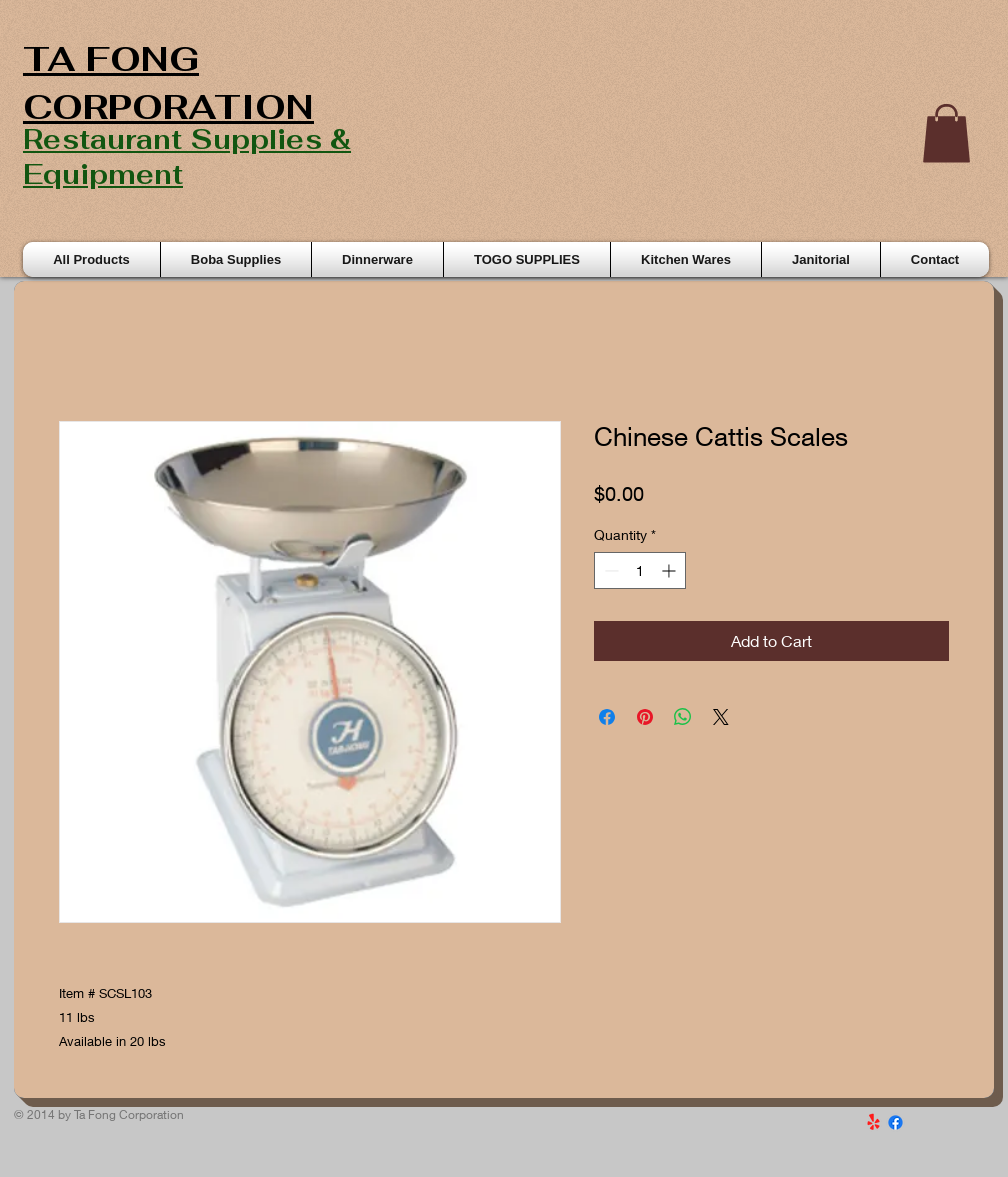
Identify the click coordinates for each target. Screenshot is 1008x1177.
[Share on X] (721, 717)
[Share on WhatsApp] (683, 717)
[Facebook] (895, 1122)
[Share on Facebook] (607, 717)
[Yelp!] (873, 1122)
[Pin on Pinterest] (645, 717)
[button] (946, 133)
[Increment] (670, 570)
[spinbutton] (640, 570)
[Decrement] (609, 570)
